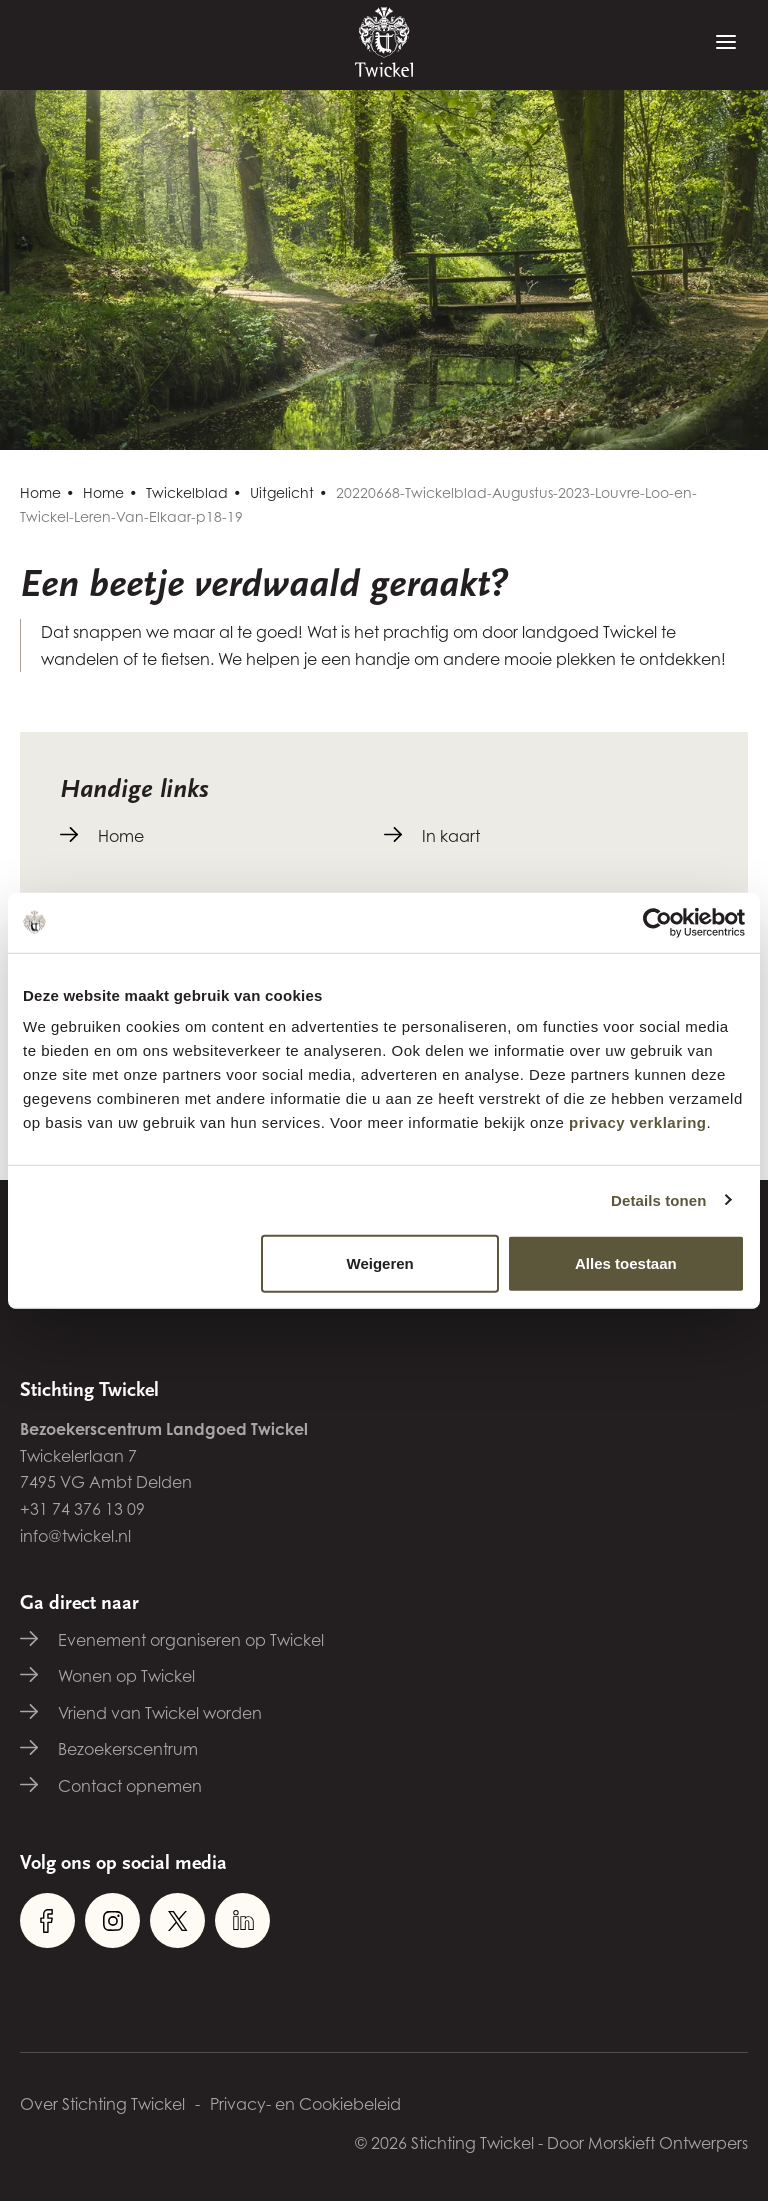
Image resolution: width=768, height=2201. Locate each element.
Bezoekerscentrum (128, 1749)
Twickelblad (187, 492)
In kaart (451, 836)
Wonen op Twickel (126, 1676)
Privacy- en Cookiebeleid (305, 2104)
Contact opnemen (130, 1786)
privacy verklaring (637, 1122)
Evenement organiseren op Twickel (191, 1640)
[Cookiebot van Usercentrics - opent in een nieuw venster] (657, 922)
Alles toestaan (626, 1263)
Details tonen (658, 1199)
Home (40, 492)
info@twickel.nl (75, 1536)
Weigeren (380, 1263)
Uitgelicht (282, 492)
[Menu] (726, 43)
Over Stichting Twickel (102, 2104)
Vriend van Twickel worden (160, 1713)
